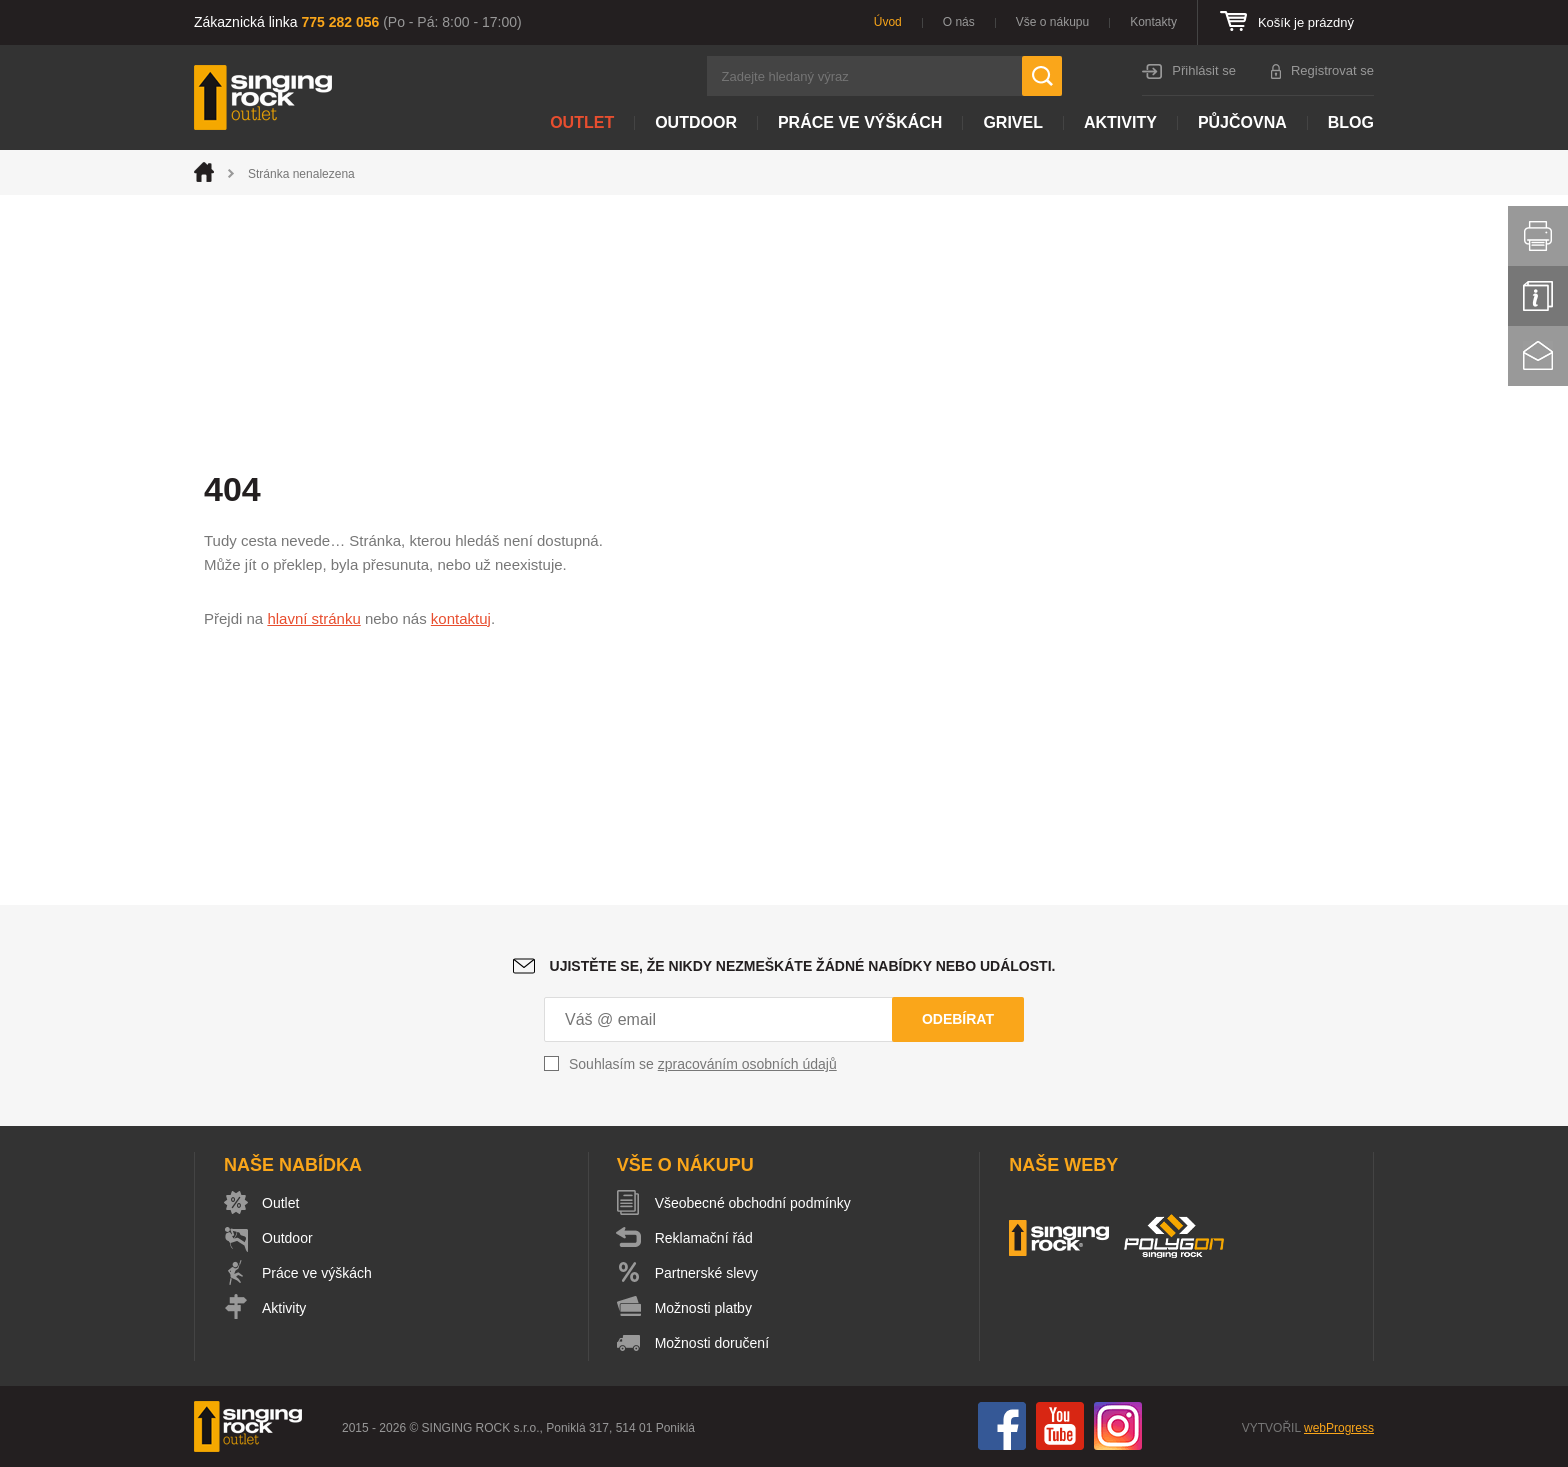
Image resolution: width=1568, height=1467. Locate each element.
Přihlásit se (1204, 70)
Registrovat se (1332, 70)
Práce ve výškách (860, 122)
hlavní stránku (313, 618)
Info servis (1538, 296)
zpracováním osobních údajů (747, 1064)
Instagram (1118, 1426)
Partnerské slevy (706, 1273)
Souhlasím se (703, 1064)
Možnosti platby (703, 1308)
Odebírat (958, 1019)
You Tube (1060, 1426)
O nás (959, 22)
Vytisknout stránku (1538, 236)
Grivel (1013, 122)
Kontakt (1538, 356)
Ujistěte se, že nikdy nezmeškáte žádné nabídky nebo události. (803, 966)
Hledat (1042, 76)
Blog (1351, 122)
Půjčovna (1242, 122)
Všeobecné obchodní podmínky (753, 1203)
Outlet (582, 122)
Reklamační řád (704, 1238)
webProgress (1339, 1428)
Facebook (1002, 1426)
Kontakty (1153, 22)
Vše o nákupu (1052, 22)
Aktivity (1120, 122)
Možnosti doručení (712, 1343)
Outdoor (696, 122)
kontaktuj (461, 618)
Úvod (888, 22)
